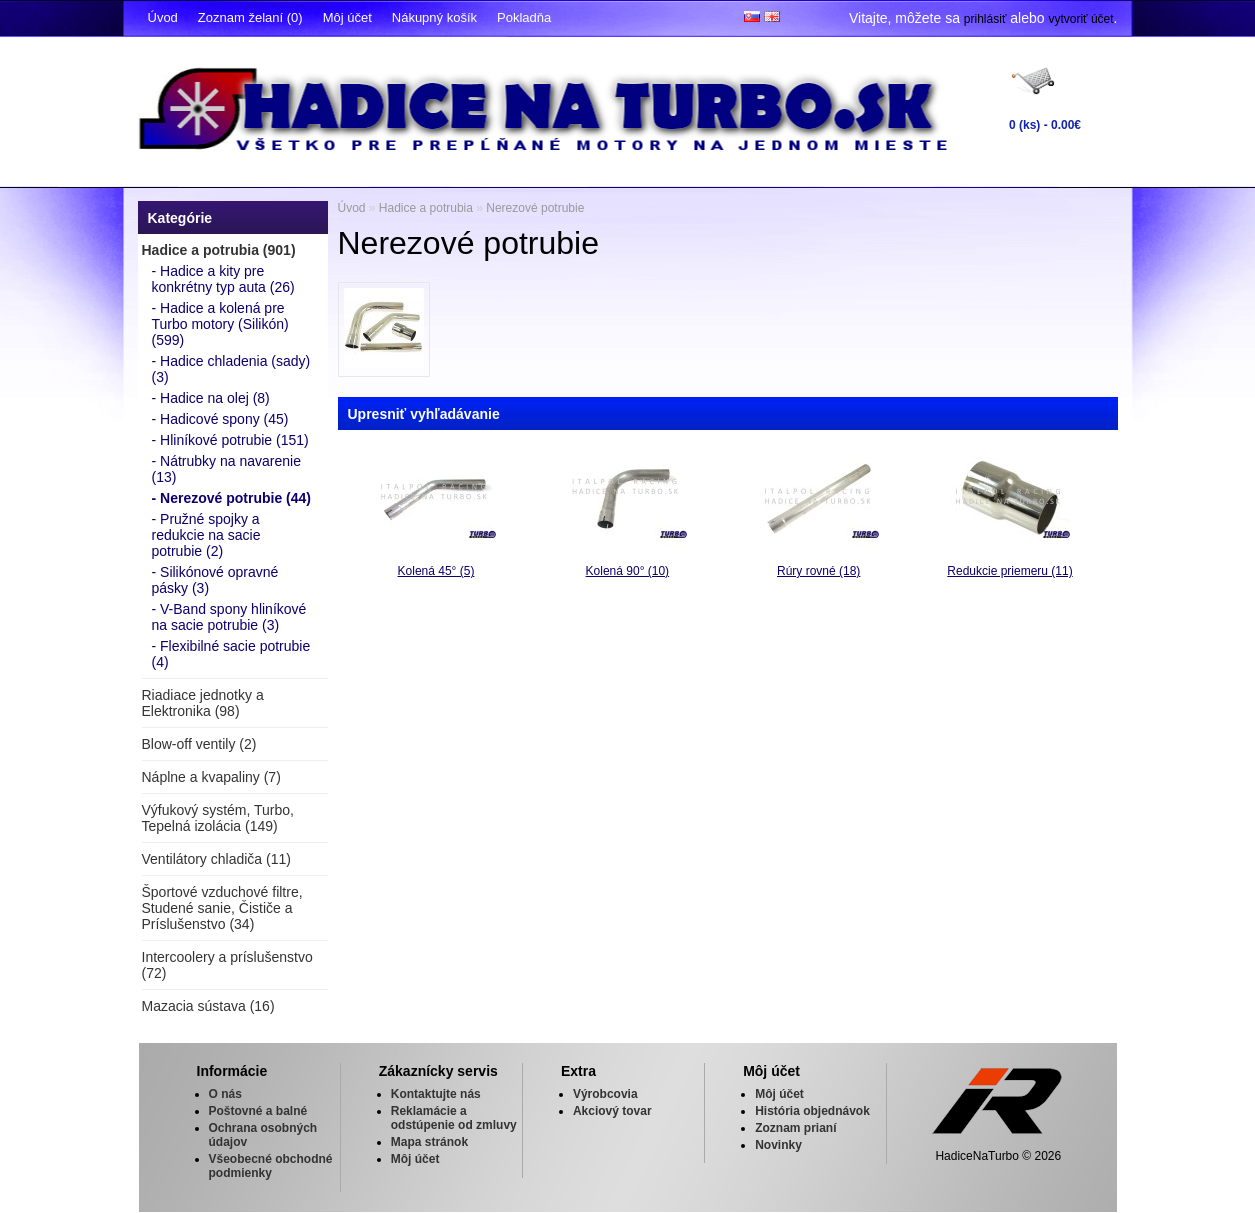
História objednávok (812, 1111)
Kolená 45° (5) (436, 571)
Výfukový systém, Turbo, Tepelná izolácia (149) (218, 818)
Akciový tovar (612, 1111)
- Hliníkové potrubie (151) (230, 440)
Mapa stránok (429, 1142)
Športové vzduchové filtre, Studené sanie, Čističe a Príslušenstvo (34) (222, 908)
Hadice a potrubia (426, 208)
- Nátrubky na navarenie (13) (226, 469)
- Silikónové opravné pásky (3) (215, 580)
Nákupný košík (434, 17)
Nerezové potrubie (535, 208)
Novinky (778, 1145)
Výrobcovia (605, 1094)
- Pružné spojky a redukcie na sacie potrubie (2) (206, 535)
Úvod (163, 17)
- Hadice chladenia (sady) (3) (231, 369)
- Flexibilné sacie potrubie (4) (231, 654)
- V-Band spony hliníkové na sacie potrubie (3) (229, 617)
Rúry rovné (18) (818, 571)
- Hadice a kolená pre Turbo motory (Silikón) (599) (220, 324)
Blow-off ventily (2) (199, 744)
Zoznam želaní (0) (250, 17)
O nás (225, 1094)
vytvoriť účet (1080, 19)
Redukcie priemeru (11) (1009, 571)
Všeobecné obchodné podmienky (271, 1166)
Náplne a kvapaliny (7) (211, 777)
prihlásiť (985, 19)
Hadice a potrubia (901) (219, 250)
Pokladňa (524, 17)
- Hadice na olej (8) (211, 398)
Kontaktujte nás (436, 1094)
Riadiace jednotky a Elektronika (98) (203, 703)
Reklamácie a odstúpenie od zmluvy (454, 1118)
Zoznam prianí (795, 1128)
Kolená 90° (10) (628, 571)
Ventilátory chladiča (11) (216, 859)
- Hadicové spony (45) (220, 419)
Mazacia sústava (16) (208, 1006)
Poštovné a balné (258, 1111)
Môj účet (347, 17)
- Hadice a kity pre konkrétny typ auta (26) (223, 279)
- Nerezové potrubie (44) (231, 498)
